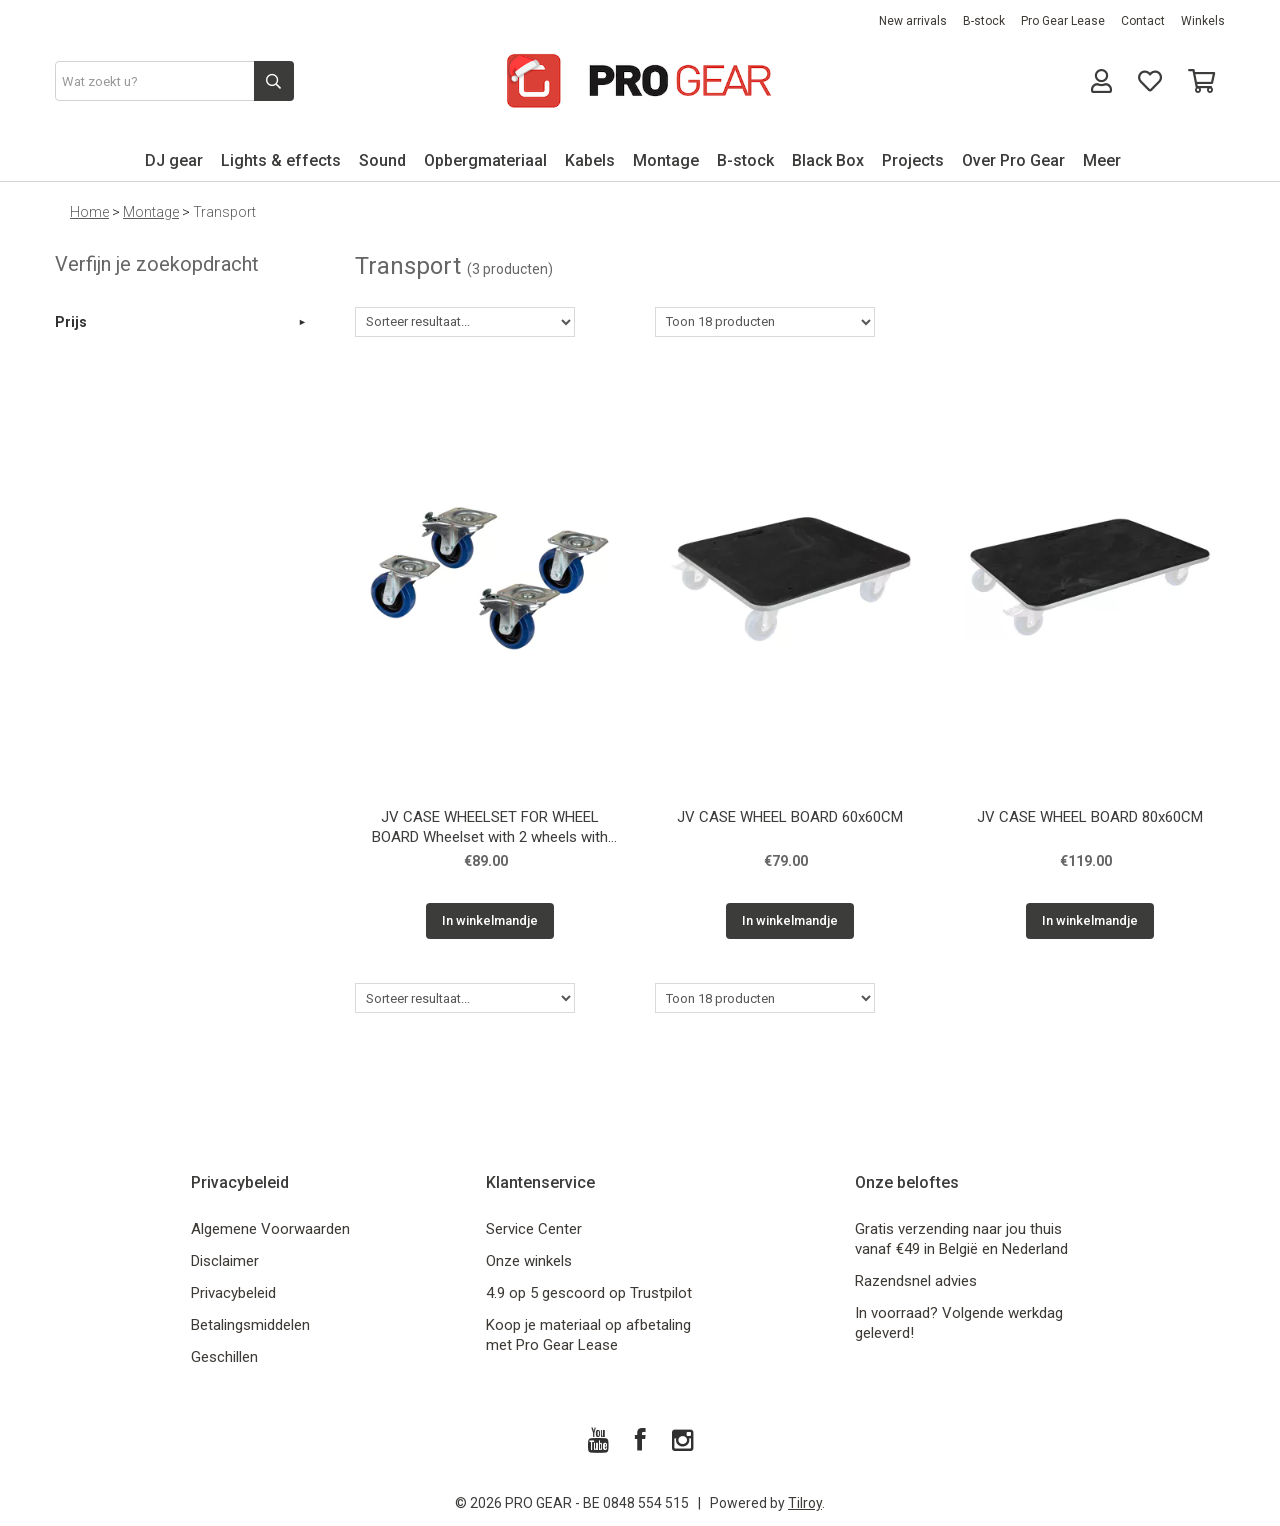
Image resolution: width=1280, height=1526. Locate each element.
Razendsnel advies (916, 1281)
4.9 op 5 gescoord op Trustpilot (589, 1293)
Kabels (590, 160)
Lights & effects (281, 160)
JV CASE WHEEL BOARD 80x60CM (1090, 817)
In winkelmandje (490, 920)
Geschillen (224, 1357)
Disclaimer (225, 1261)
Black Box (828, 160)
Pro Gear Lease (1063, 21)
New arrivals (913, 21)
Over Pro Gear (1013, 160)
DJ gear (174, 160)
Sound (382, 160)
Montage (666, 160)
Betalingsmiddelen (250, 1325)
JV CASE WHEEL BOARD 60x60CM (790, 817)
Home (89, 212)
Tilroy (805, 1503)
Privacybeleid (233, 1293)
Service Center (534, 1229)
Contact (1143, 21)
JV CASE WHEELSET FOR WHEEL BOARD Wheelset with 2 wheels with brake (490, 829)
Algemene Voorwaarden (270, 1229)
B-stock (984, 21)
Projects (913, 160)
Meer (1102, 160)
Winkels (1203, 21)
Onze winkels (529, 1261)
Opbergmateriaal (485, 160)
